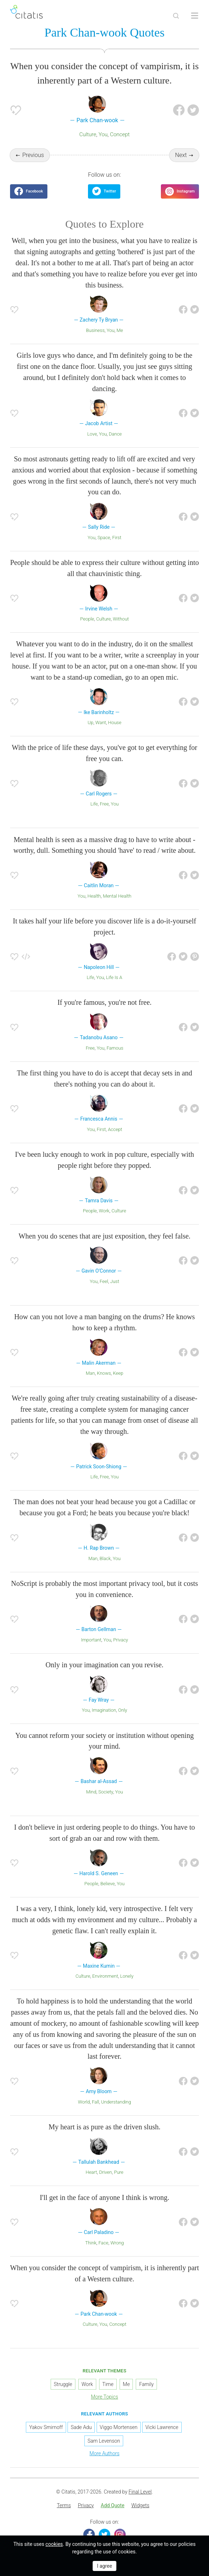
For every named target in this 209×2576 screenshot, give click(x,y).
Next (181, 155)
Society (105, 1792)
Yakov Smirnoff (46, 2427)
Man (90, 1373)
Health (94, 896)
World (84, 2102)
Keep (118, 1373)
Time (107, 2384)
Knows (104, 1373)
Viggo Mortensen (119, 2427)
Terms (64, 2505)
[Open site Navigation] (194, 15)
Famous (115, 1048)
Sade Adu (81, 2427)
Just (114, 1281)
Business (95, 330)
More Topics (104, 2397)
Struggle (63, 2384)
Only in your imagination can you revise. (104, 1665)
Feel (104, 1281)
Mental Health (117, 896)
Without (121, 619)
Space (104, 537)
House (114, 722)
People (87, 619)
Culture (87, 134)
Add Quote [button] (113, 2505)
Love (92, 434)
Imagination (104, 1710)
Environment (105, 1976)
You (102, 134)
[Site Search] (176, 15)
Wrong (117, 2242)
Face (103, 2242)
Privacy (120, 1640)
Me (119, 330)
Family (146, 2384)
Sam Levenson (104, 2441)
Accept (115, 1129)
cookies (54, 2544)
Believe (107, 1883)
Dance (115, 434)
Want (101, 722)
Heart (91, 2172)
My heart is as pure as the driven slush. (104, 2127)
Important (91, 1640)
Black (105, 1558)
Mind (91, 1792)
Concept (120, 134)
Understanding (116, 2102)
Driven (105, 2172)
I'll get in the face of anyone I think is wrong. (104, 2197)
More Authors (104, 2453)
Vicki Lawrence (161, 2427)
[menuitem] (64, 2506)
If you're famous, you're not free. (104, 1002)
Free (104, 804)
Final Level (140, 2492)
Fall (95, 2102)
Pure (118, 2172)
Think (90, 2242)
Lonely (127, 1976)
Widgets (140, 2505)
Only (122, 1710)
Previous (33, 155)
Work (104, 1210)
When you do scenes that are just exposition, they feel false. (105, 1236)
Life (94, 804)
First (116, 537)
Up (90, 722)
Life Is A (114, 977)
